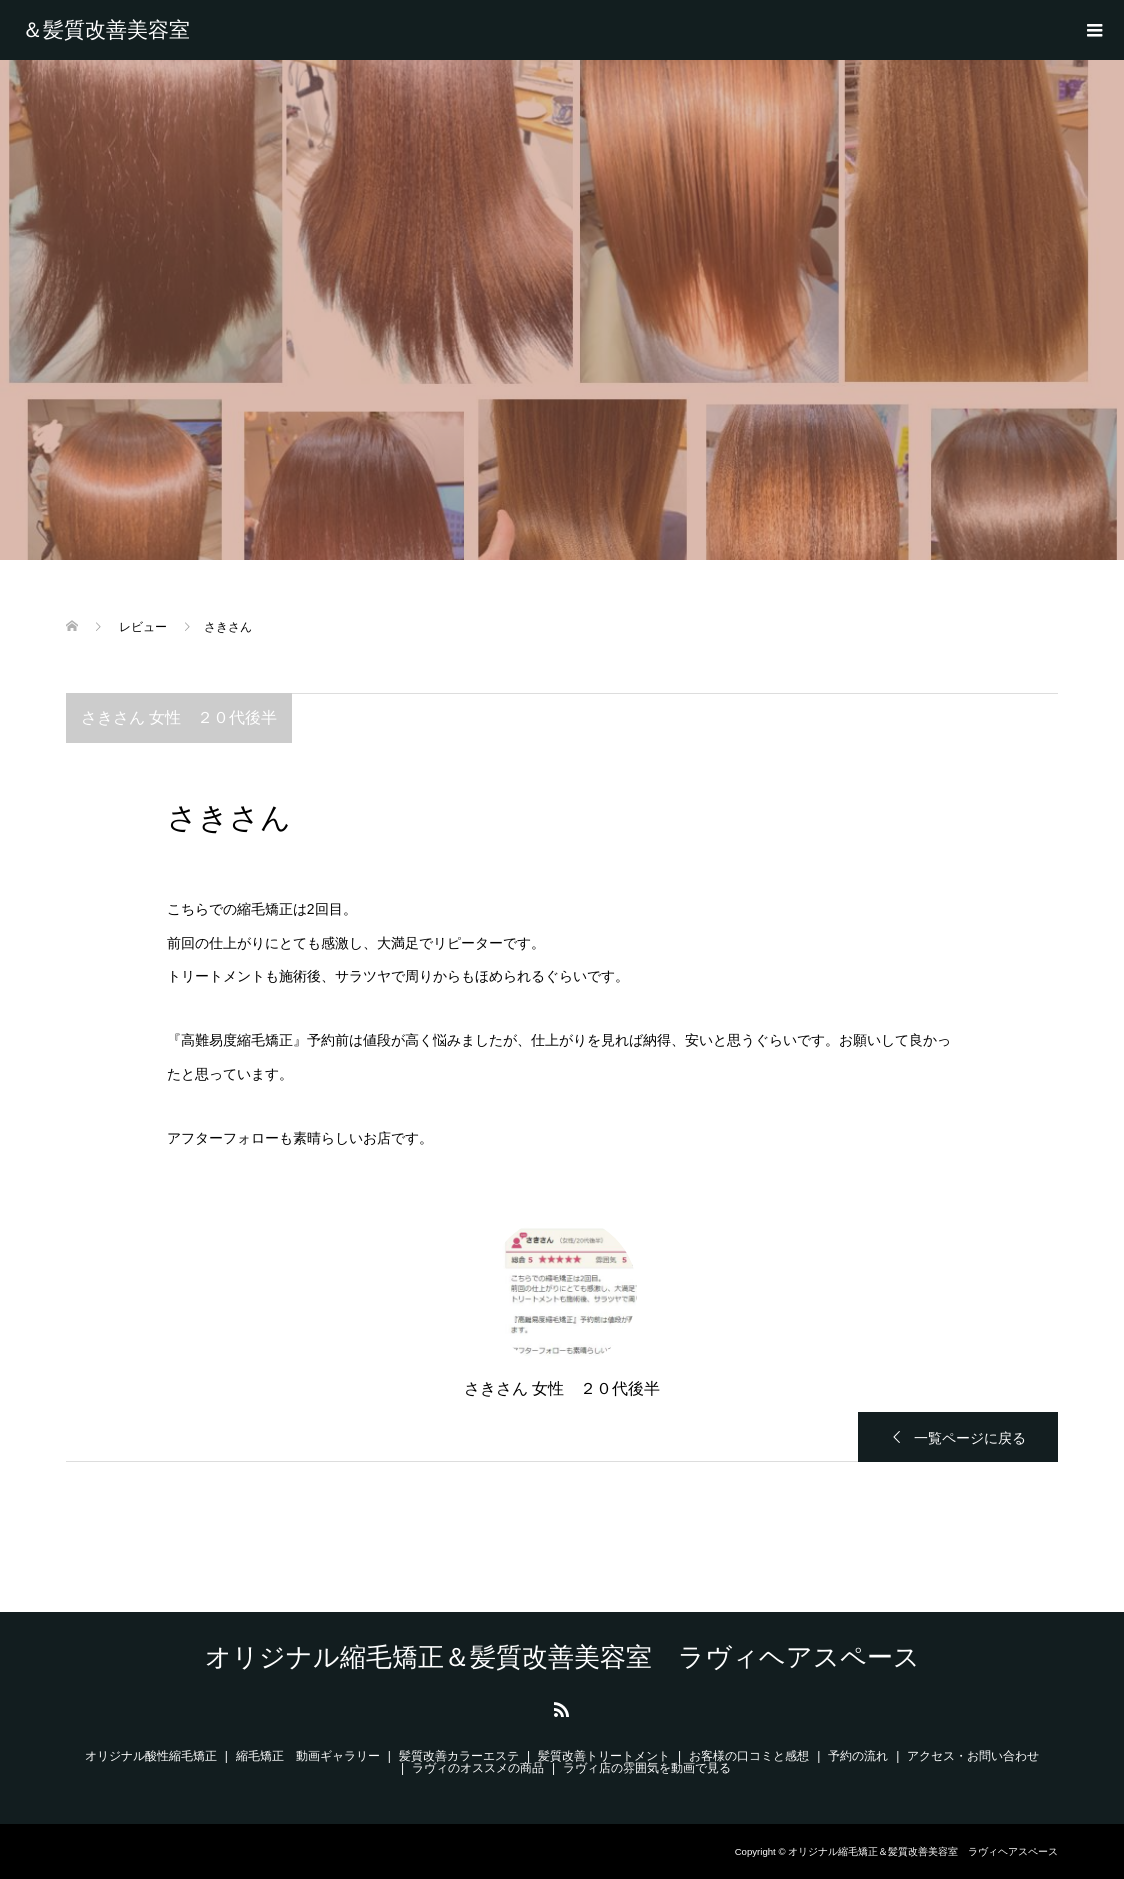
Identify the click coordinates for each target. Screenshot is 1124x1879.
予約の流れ (858, 1756)
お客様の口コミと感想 (749, 1756)
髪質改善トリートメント (604, 1756)
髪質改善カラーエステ (459, 1756)
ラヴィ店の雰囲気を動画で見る (647, 1768)
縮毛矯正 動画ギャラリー (308, 1756)
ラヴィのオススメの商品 (478, 1768)
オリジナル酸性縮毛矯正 (151, 1756)
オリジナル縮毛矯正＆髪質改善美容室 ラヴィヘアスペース (120, 30)
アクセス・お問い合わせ (973, 1756)
